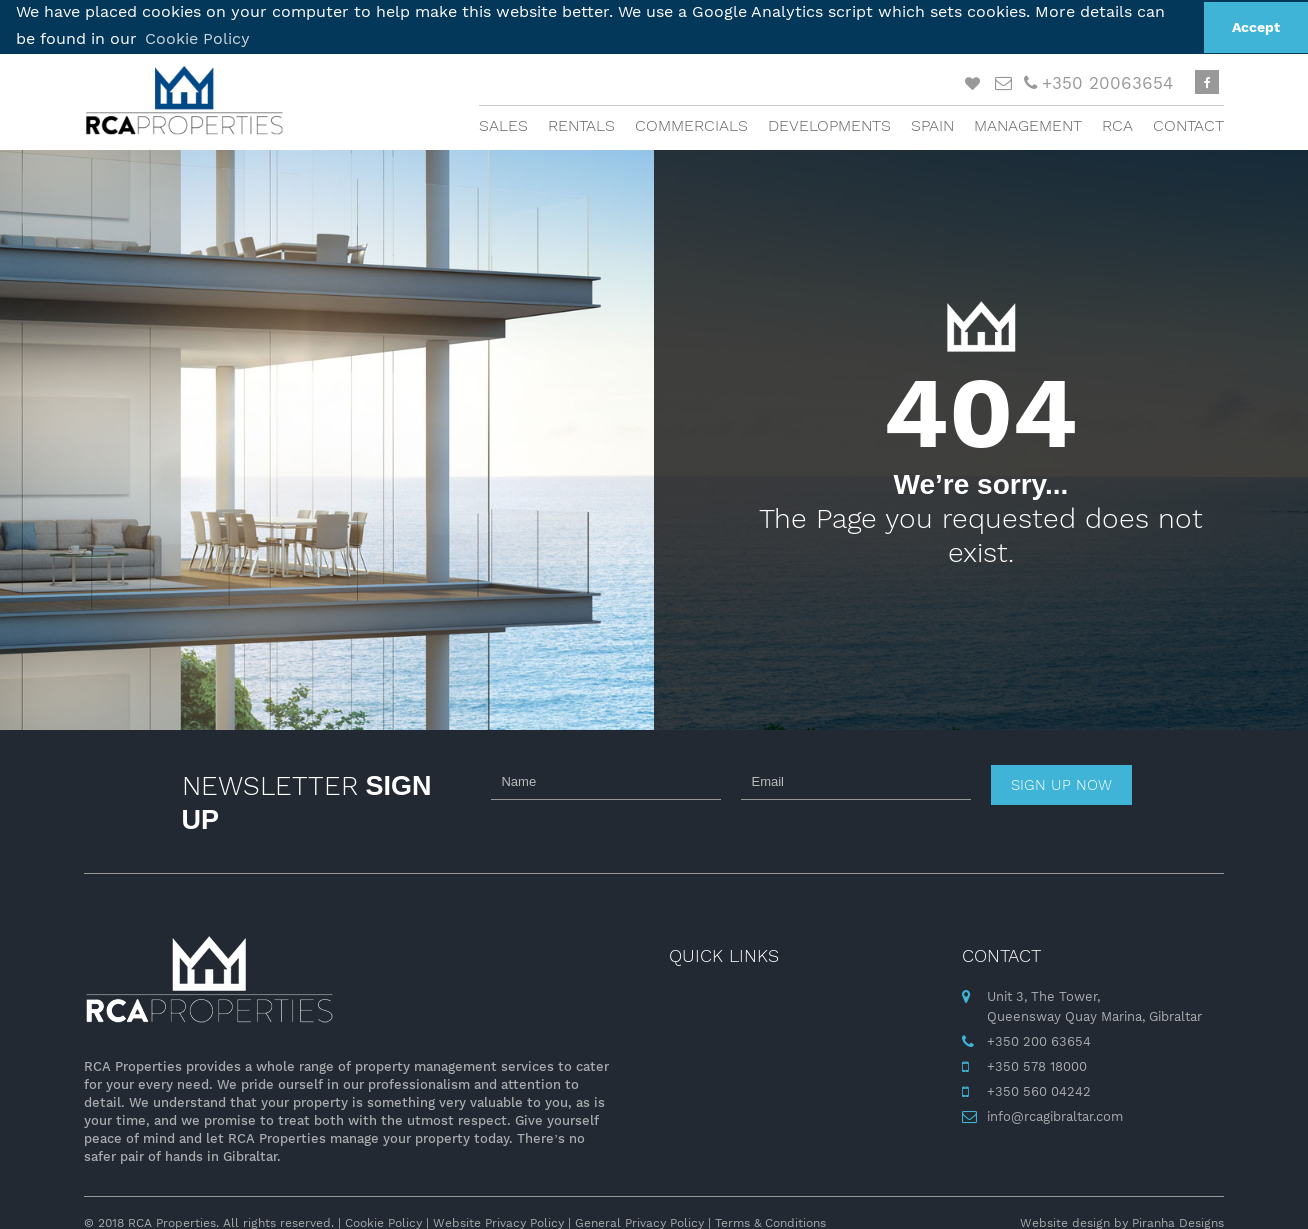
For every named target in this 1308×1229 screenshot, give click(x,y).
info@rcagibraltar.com (1055, 1114)
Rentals (581, 124)
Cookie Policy (383, 1222)
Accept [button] (1256, 27)
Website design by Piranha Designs (1122, 1222)
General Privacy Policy (639, 1222)
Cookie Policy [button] (197, 38)
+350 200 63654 (1039, 1039)
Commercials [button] (691, 124)
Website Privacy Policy (498, 1222)
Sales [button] (503, 124)
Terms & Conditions (770, 1222)
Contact (1188, 124)
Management (1028, 124)
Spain (932, 124)
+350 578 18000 (1037, 1064)
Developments (829, 124)
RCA (1117, 124)
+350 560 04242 (1039, 1089)
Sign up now (1061, 784)
